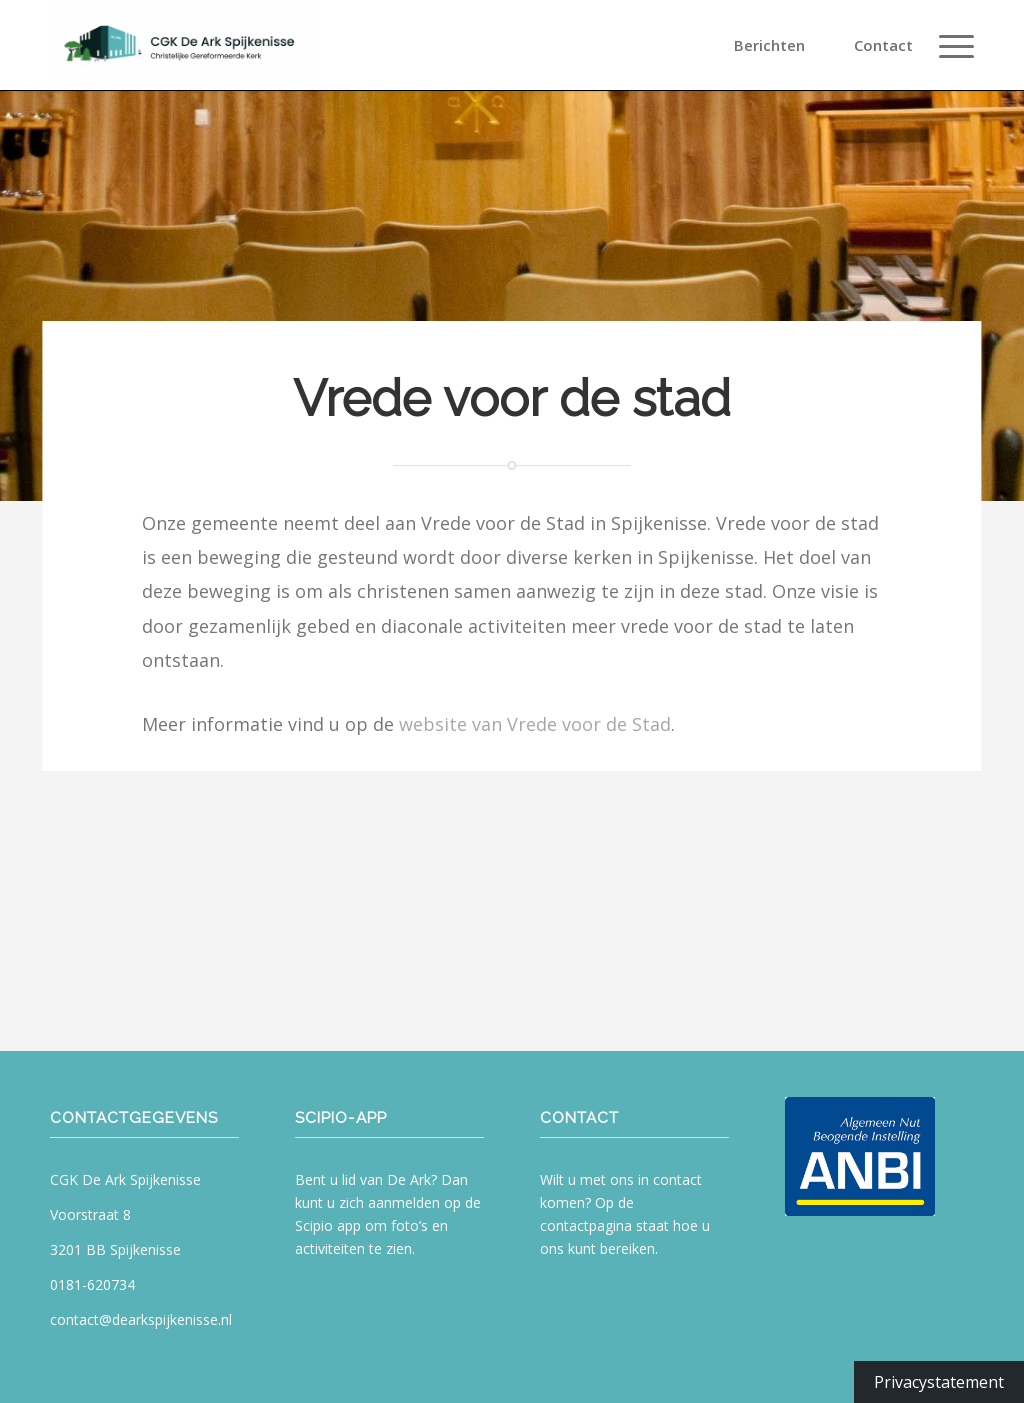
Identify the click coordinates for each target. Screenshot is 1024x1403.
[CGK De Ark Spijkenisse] (185, 45)
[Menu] (950, 45)
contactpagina (586, 1225)
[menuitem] (781, 45)
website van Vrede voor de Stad (535, 724)
